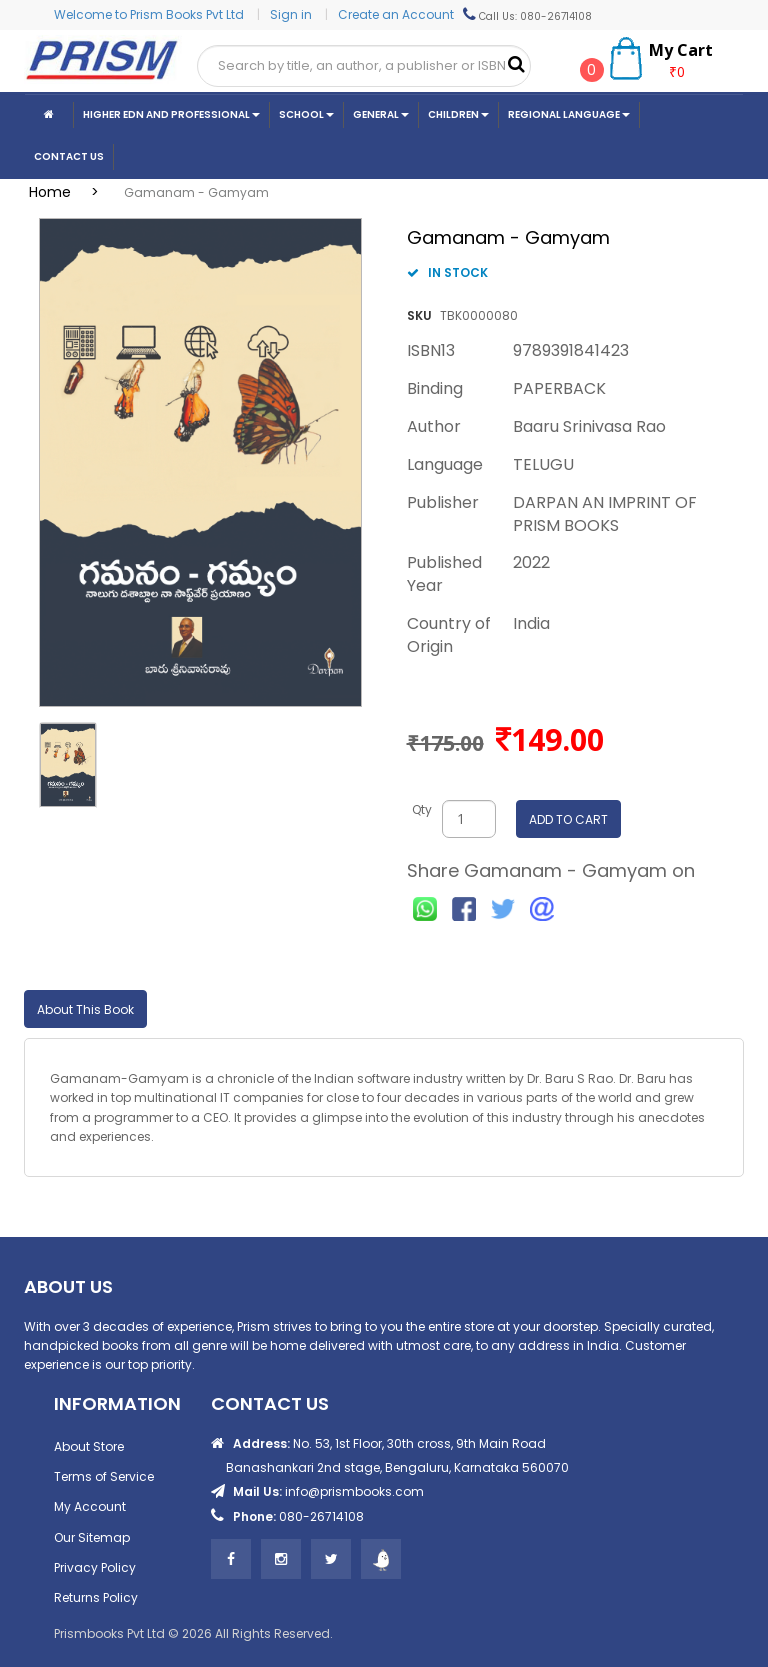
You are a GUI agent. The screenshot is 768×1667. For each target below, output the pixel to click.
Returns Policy (96, 1597)
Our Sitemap (92, 1537)
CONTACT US (69, 156)
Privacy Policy (95, 1567)
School (306, 114)
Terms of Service (104, 1476)
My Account (90, 1506)
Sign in (292, 14)
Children (458, 114)
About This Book (85, 1009)
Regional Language (569, 114)
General (381, 114)
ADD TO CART (568, 819)
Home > (70, 192)
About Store (89, 1446)
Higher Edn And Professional (171, 114)
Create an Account (396, 14)
